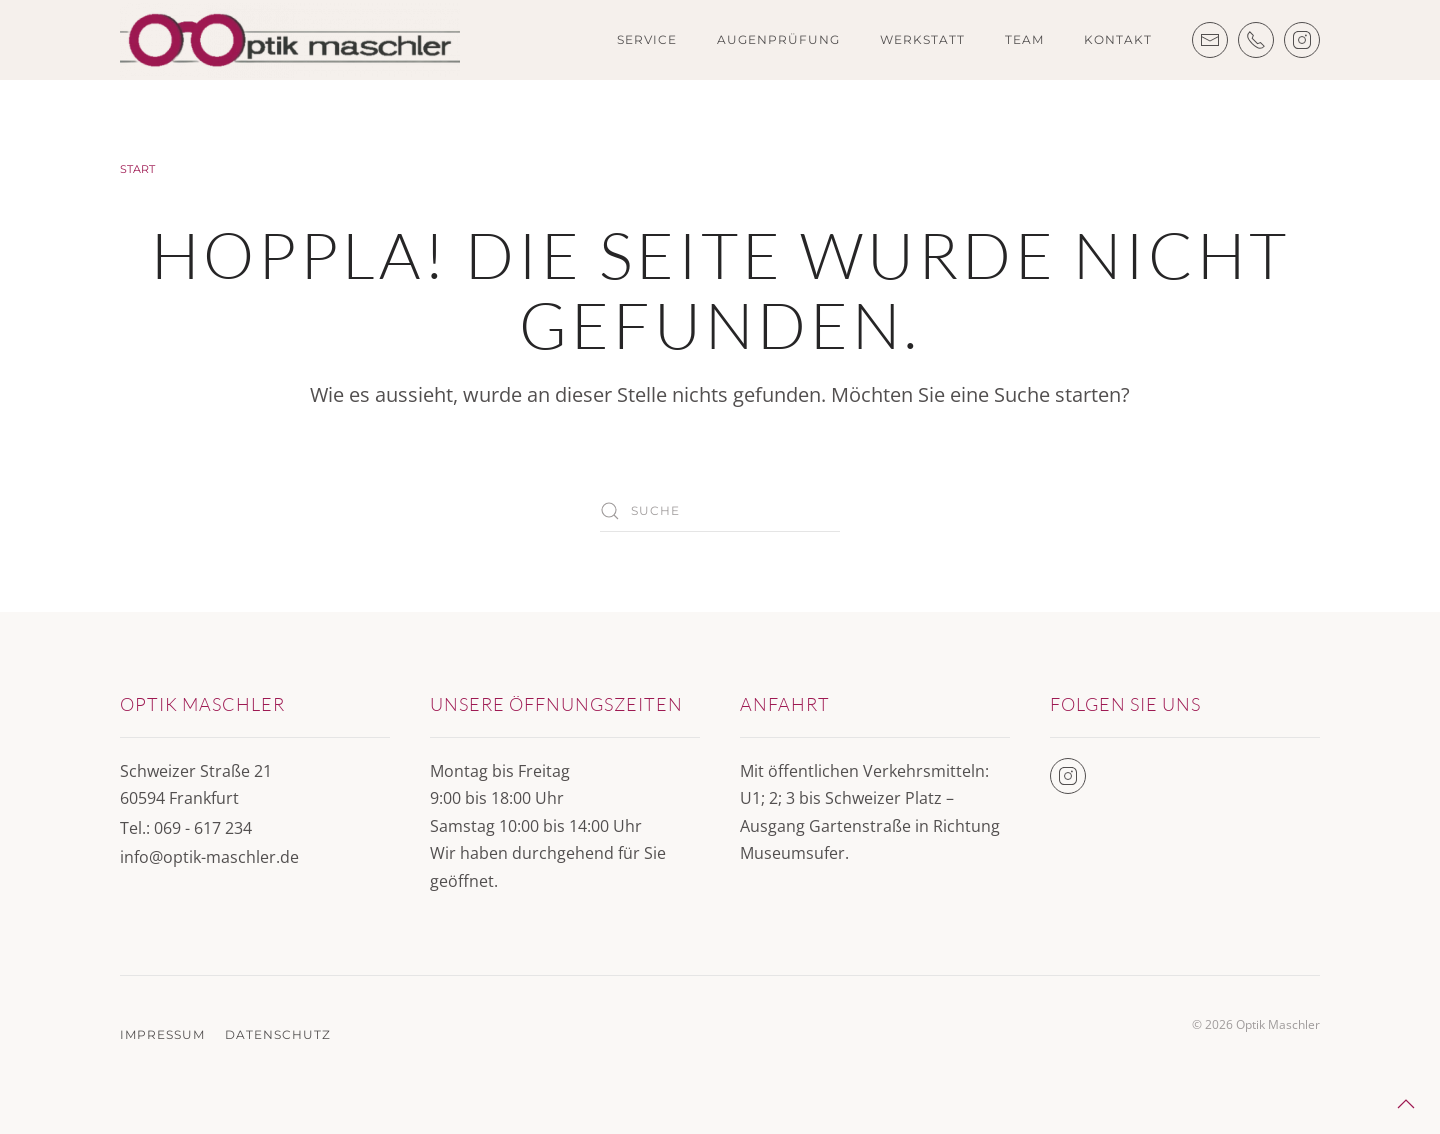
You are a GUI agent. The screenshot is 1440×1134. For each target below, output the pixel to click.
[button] (1406, 1104)
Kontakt (1118, 39)
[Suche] (720, 511)
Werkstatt (922, 39)
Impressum (162, 1034)
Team (1024, 39)
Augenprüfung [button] (778, 39)
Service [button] (647, 39)
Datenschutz (278, 1034)
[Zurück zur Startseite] (290, 40)
